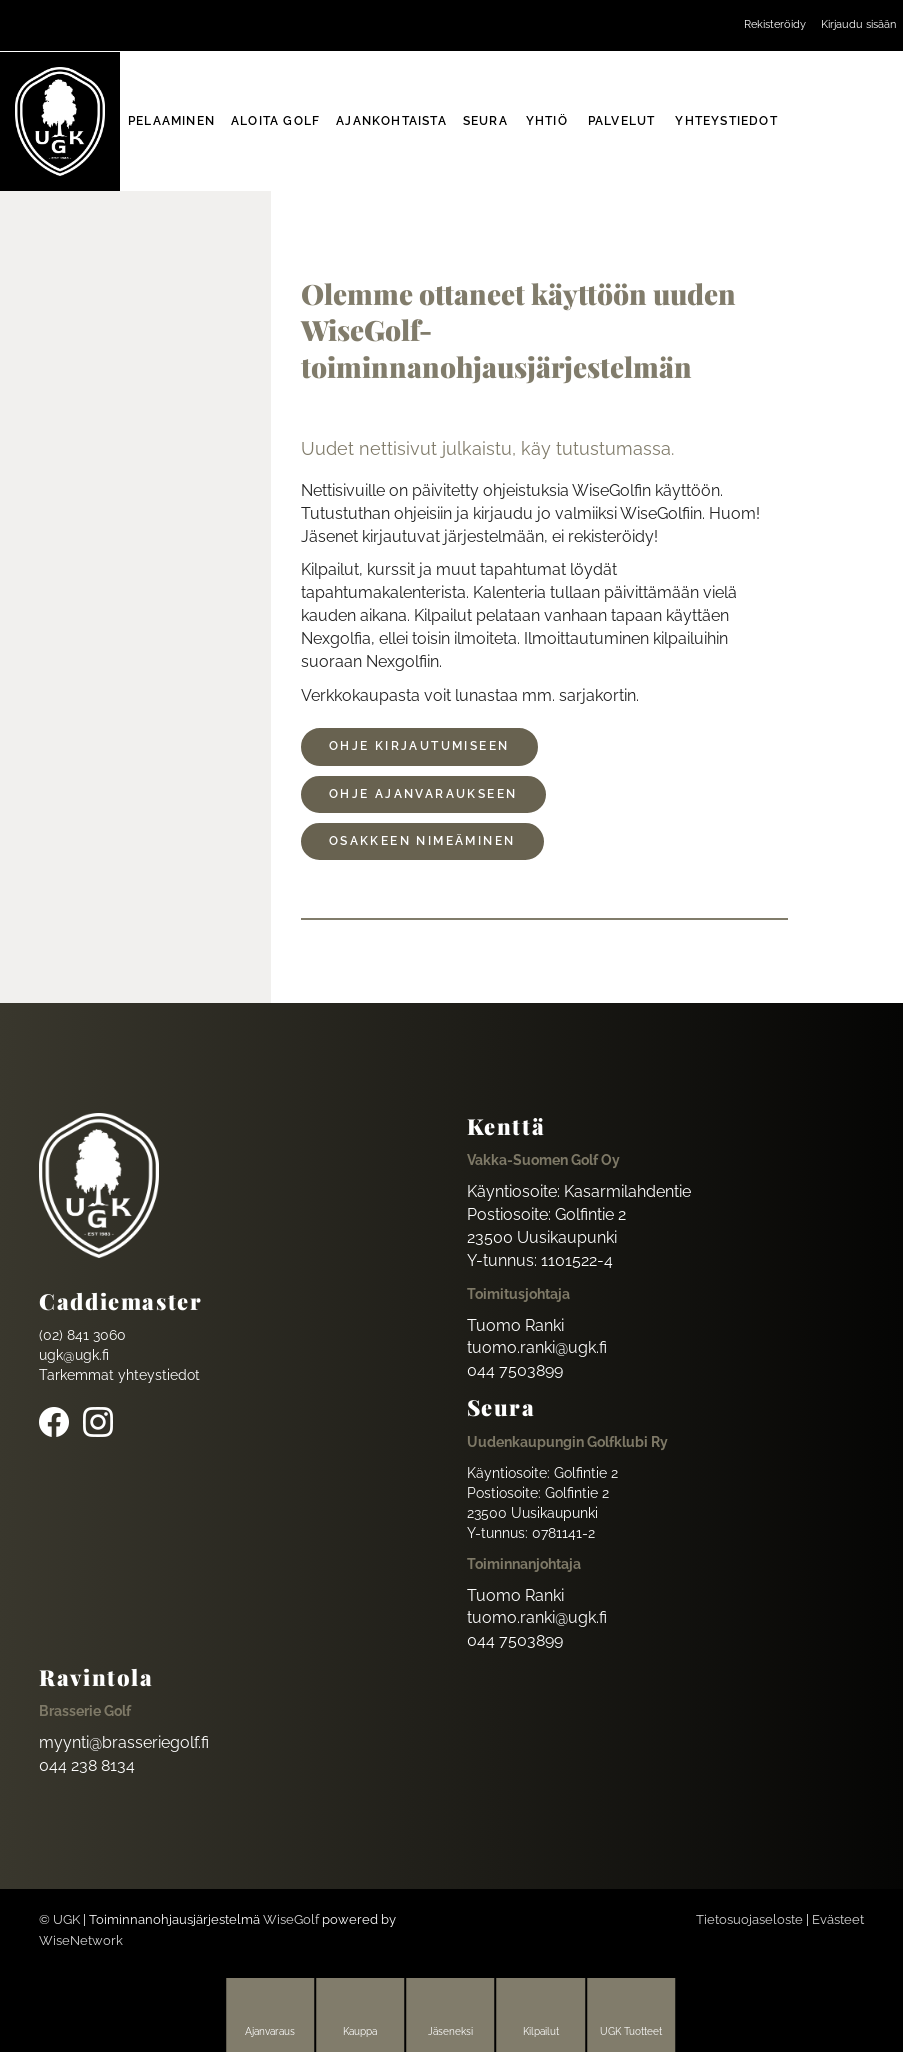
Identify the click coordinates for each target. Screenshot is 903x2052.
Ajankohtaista (391, 121)
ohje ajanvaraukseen (423, 794)
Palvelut (622, 121)
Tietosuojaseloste (749, 1919)
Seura (485, 121)
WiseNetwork (81, 1940)
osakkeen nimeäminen (422, 841)
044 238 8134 (87, 1765)
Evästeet (838, 1919)
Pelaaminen (171, 121)
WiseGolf (291, 1919)
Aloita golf (275, 121)
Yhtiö (547, 121)
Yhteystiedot (726, 121)
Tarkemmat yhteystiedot (119, 1375)
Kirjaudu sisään (858, 24)
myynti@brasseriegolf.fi (124, 1742)
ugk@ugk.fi (74, 1355)
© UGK (59, 1919)
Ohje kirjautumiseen (419, 746)
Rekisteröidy (775, 24)
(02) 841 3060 (82, 1335)
